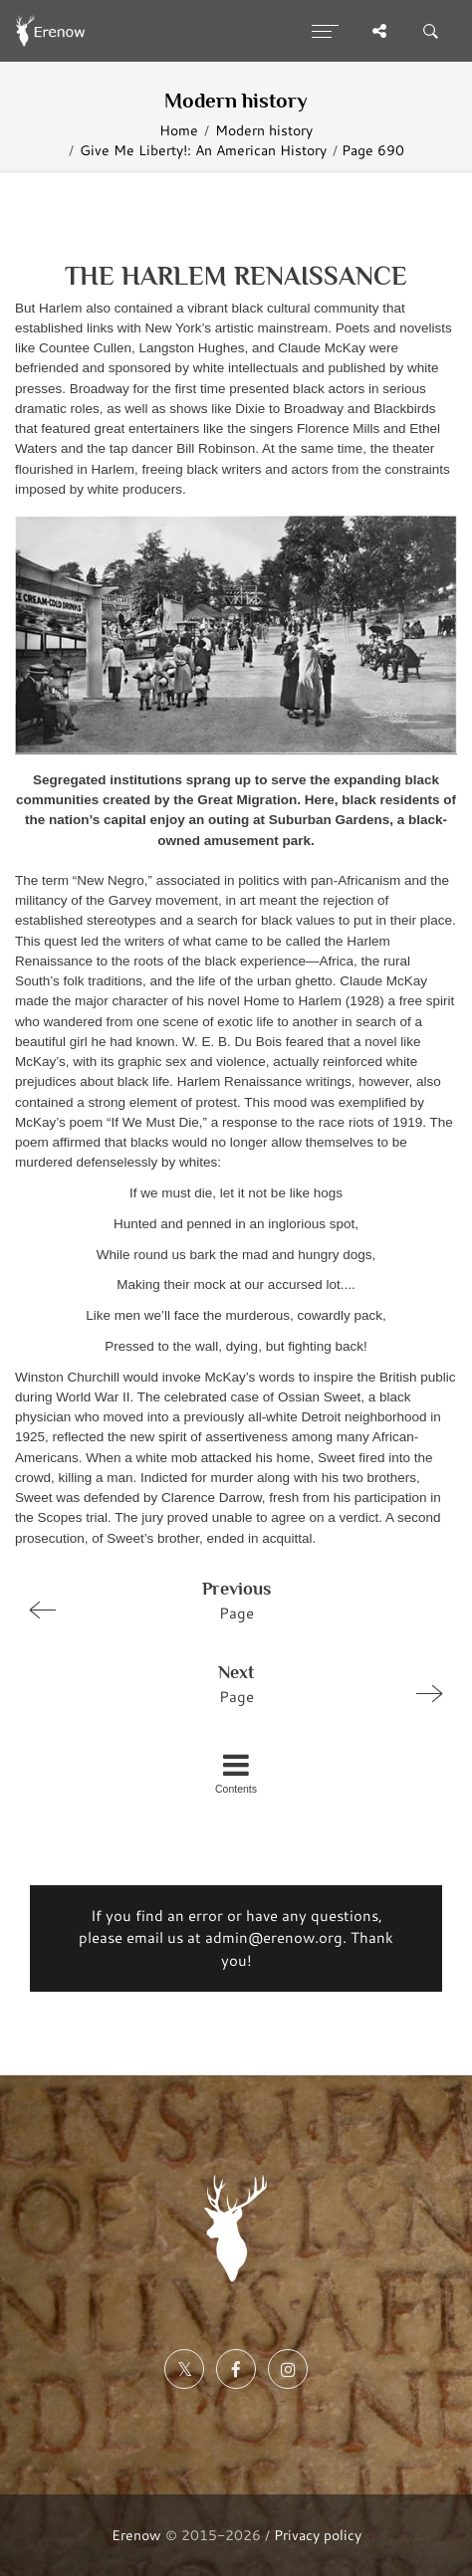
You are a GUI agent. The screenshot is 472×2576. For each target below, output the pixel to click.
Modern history (264, 129)
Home (178, 129)
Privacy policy (317, 2534)
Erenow (136, 2534)
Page (227, 1599)
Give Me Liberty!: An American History (203, 149)
